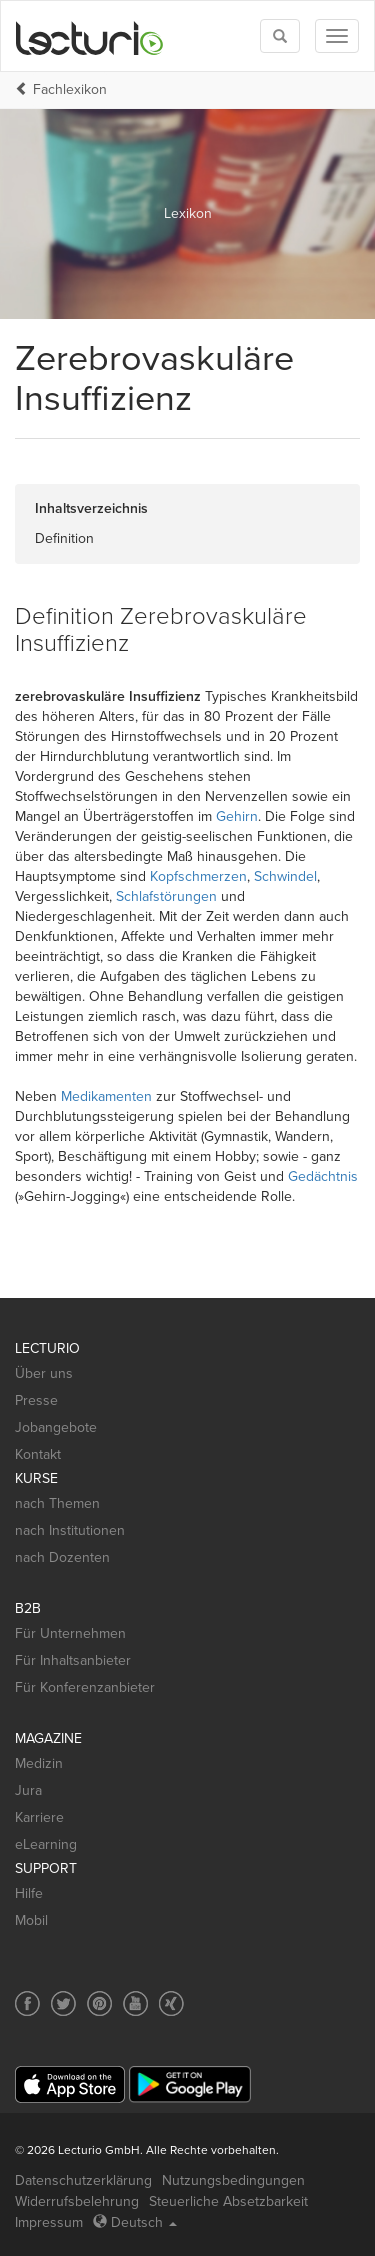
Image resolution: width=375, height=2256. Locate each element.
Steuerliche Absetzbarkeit (228, 2201)
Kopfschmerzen (198, 876)
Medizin (39, 1763)
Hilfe (29, 1893)
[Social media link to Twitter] (63, 2003)
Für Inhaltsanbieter (73, 1660)
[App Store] (70, 2084)
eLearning (46, 1844)
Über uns (44, 1373)
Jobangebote (56, 1427)
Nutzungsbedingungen (233, 2180)
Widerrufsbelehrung (77, 2201)
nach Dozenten (62, 1557)
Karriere (39, 1817)
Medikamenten (106, 1096)
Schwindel (285, 876)
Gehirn (237, 816)
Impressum (49, 2222)
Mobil (31, 1920)
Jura (28, 1790)
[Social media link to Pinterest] (99, 2003)
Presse (36, 1400)
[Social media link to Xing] (171, 2003)
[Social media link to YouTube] (135, 2003)
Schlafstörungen (166, 896)
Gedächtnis (323, 1176)
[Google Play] (190, 2084)
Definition (64, 538)
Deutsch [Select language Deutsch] (135, 2222)
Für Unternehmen (70, 1633)
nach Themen (57, 1503)
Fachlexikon (70, 89)
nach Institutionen (70, 1530)
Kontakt (38, 1454)
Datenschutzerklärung (83, 2180)
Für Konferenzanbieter (85, 1687)
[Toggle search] (280, 36)
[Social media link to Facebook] (27, 2003)
